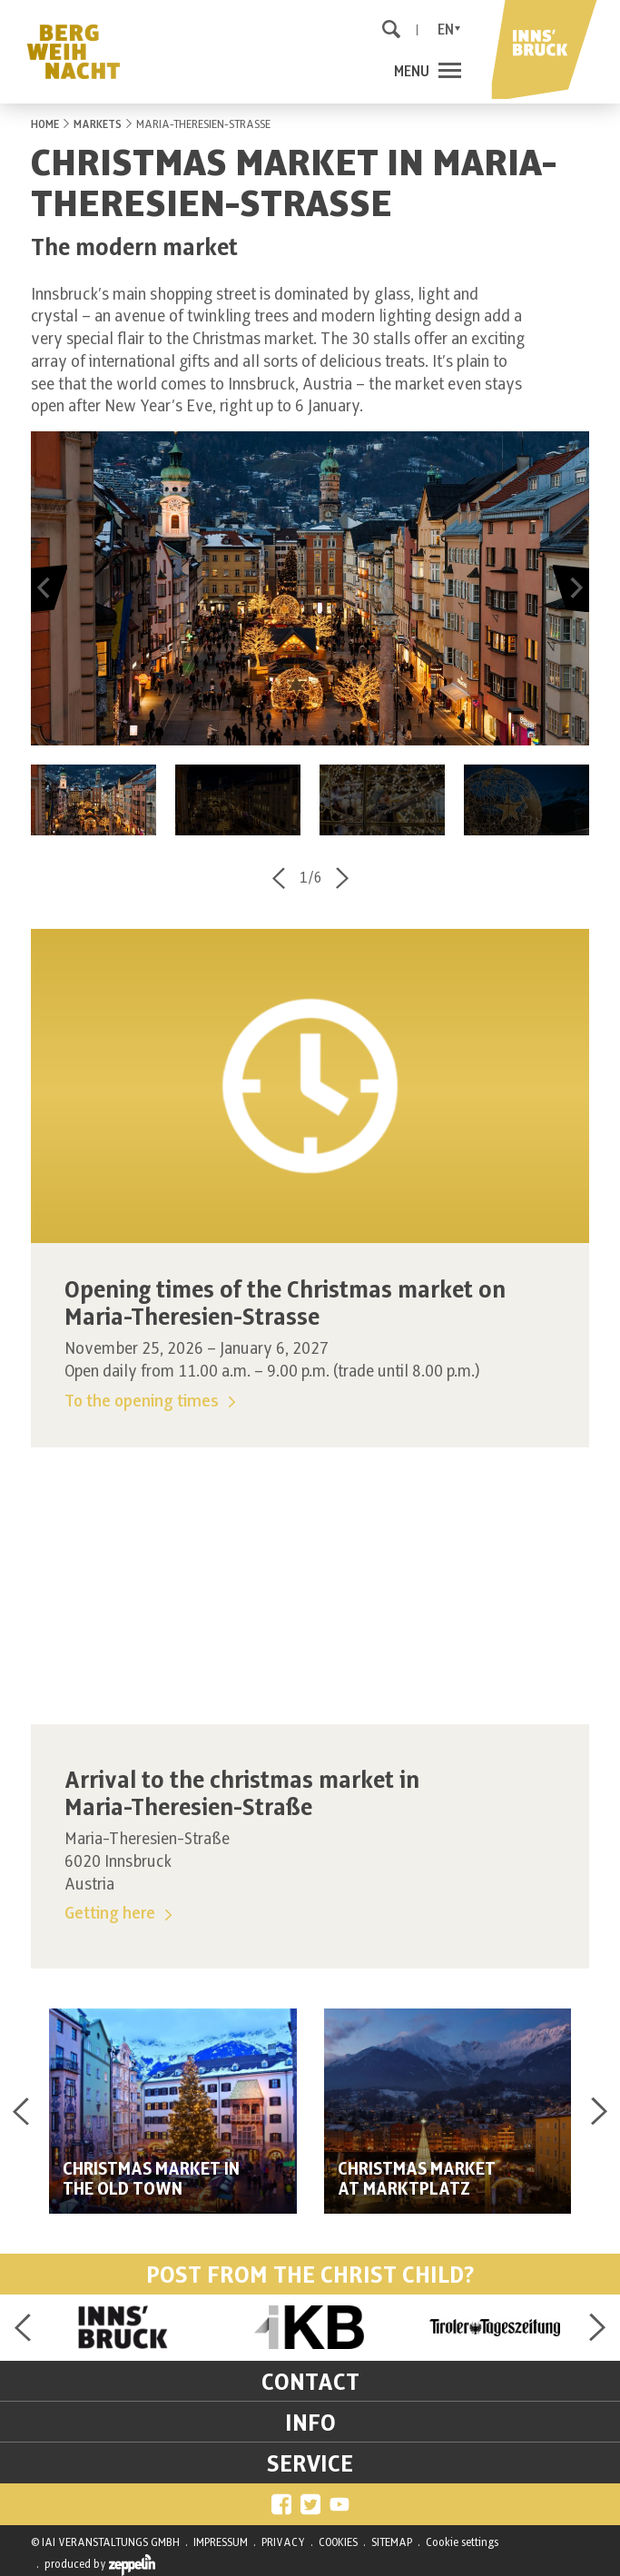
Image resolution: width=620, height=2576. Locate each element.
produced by (99, 2565)
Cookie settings (462, 2542)
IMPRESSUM (220, 2542)
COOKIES (338, 2542)
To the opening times (149, 1401)
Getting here (118, 1913)
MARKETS (98, 124)
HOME (45, 124)
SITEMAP (391, 2542)
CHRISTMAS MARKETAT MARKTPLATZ (417, 2179)
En (446, 30)
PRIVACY (283, 2542)
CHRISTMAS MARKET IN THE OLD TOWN (151, 2179)
